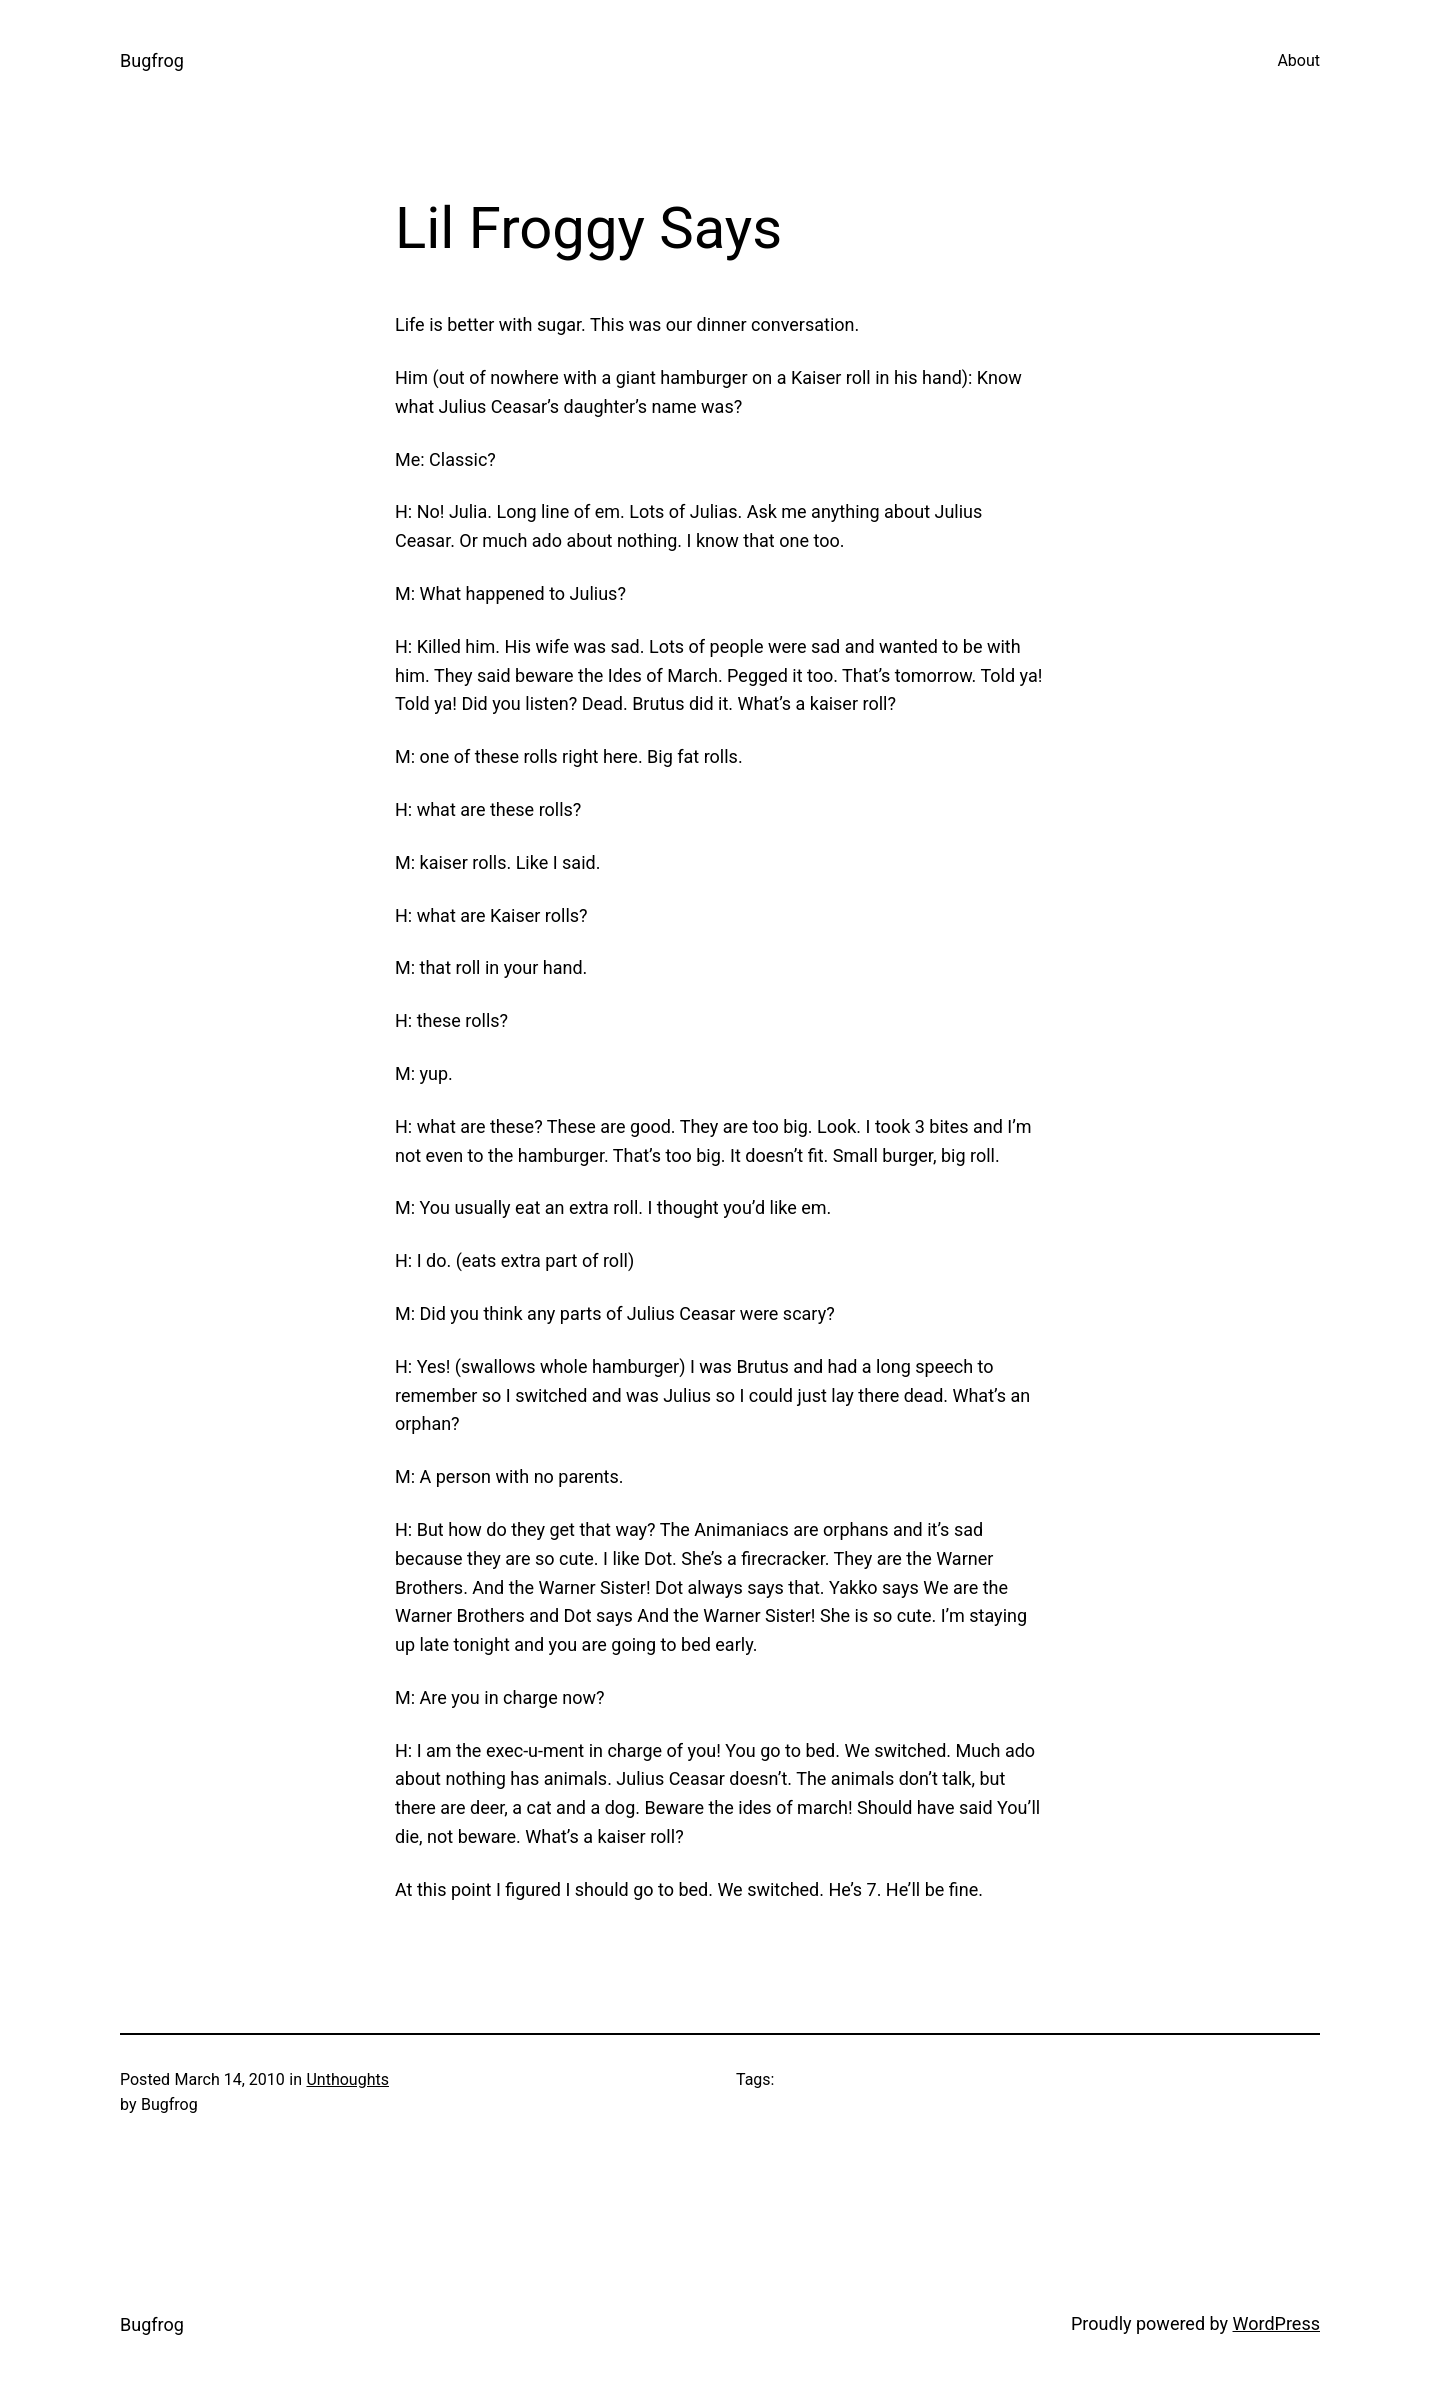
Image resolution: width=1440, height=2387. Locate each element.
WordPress (1276, 2323)
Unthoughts (347, 2079)
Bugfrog (152, 60)
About (1298, 60)
